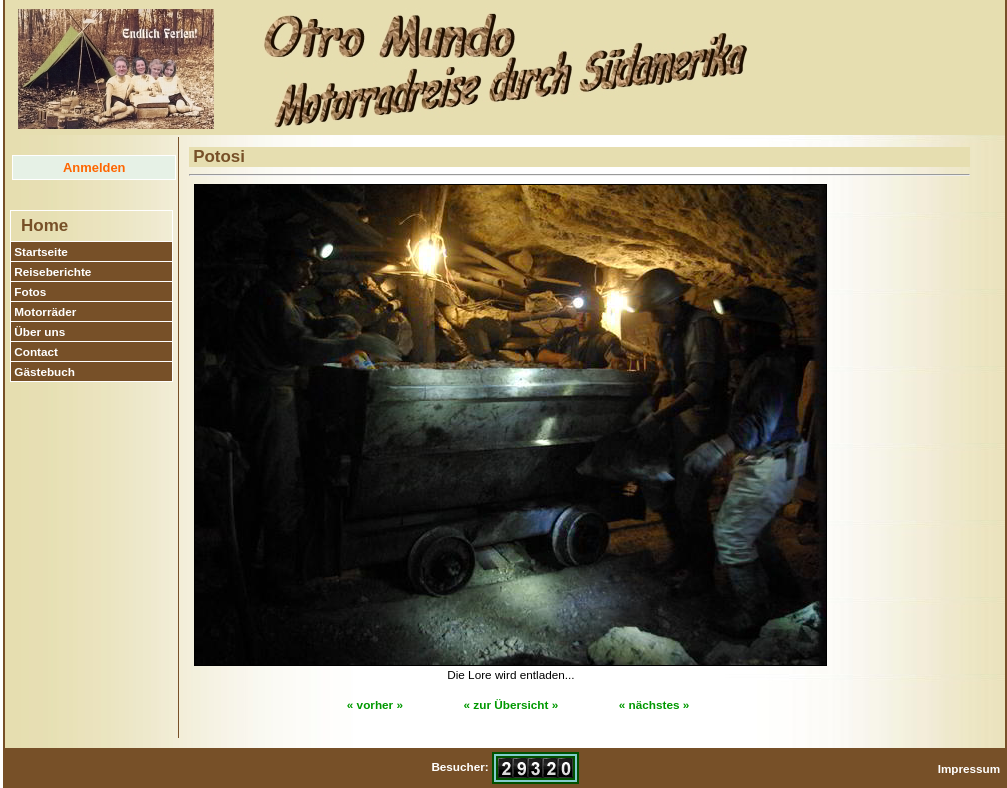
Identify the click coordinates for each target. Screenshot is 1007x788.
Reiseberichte (52, 271)
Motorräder (45, 311)
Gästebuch (44, 371)
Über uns (39, 331)
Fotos (30, 291)
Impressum (969, 768)
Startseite (41, 251)
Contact (36, 351)
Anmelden (94, 167)
